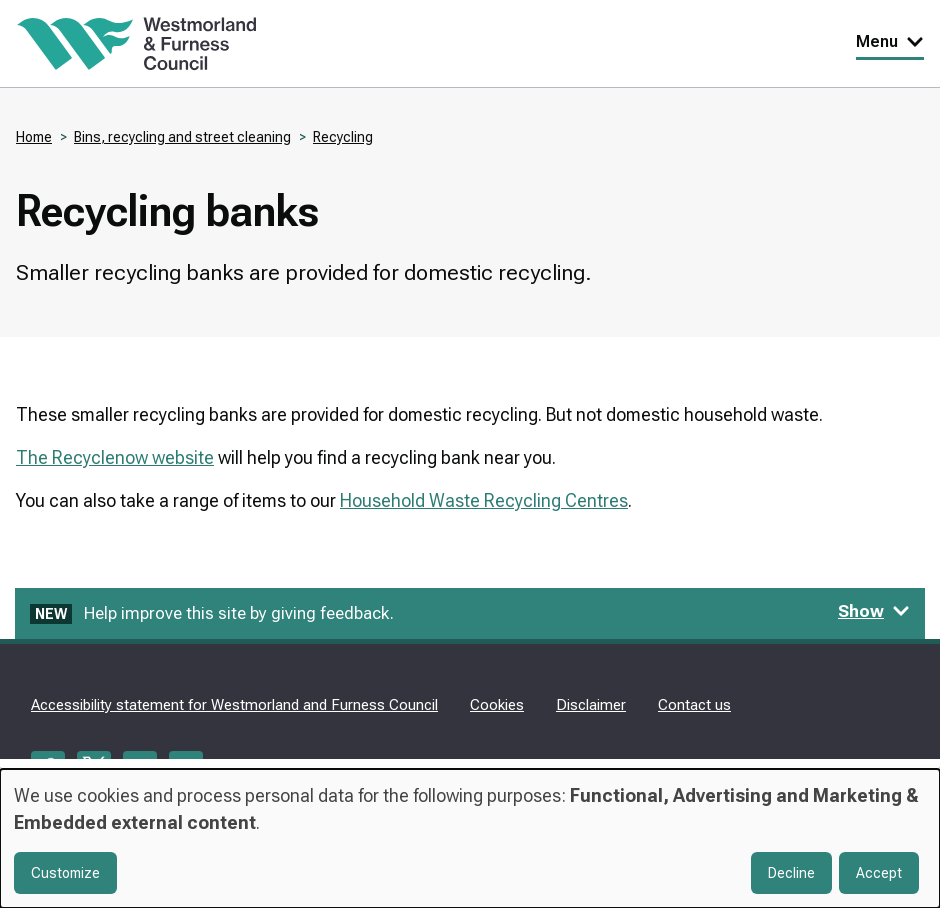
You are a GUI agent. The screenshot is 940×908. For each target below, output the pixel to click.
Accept (879, 873)
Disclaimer (591, 705)
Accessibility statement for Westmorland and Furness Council (234, 705)
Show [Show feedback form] (874, 611)
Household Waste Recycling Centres (484, 500)
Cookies (497, 705)
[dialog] (470, 838)
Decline (791, 873)
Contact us (694, 705)
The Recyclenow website (115, 457)
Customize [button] (65, 873)
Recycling (343, 137)
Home (34, 137)
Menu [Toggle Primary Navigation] (890, 41)
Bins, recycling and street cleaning (182, 137)
